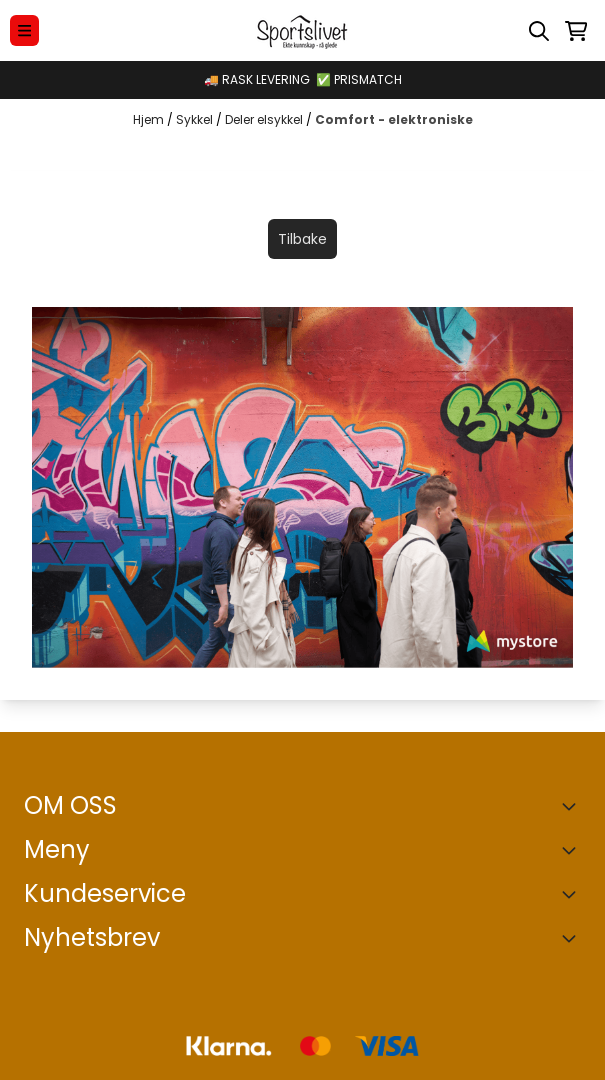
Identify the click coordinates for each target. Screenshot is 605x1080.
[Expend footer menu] (573, 850)
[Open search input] (539, 31)
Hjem (150, 119)
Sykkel (196, 119)
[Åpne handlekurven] (576, 31)
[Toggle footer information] (573, 806)
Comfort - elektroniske (394, 119)
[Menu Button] (24, 30)
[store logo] (302, 30)
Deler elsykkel (265, 119)
